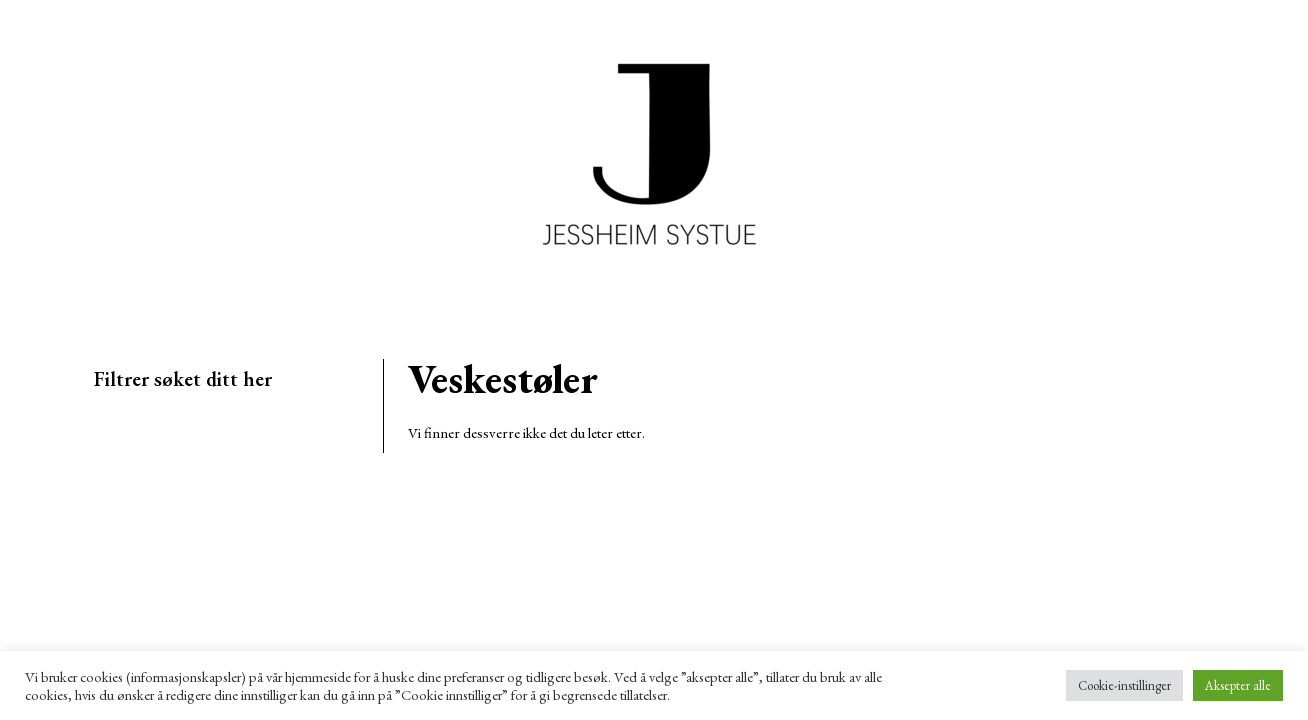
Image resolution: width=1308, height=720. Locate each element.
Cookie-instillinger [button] (1124, 685)
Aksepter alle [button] (1238, 685)
